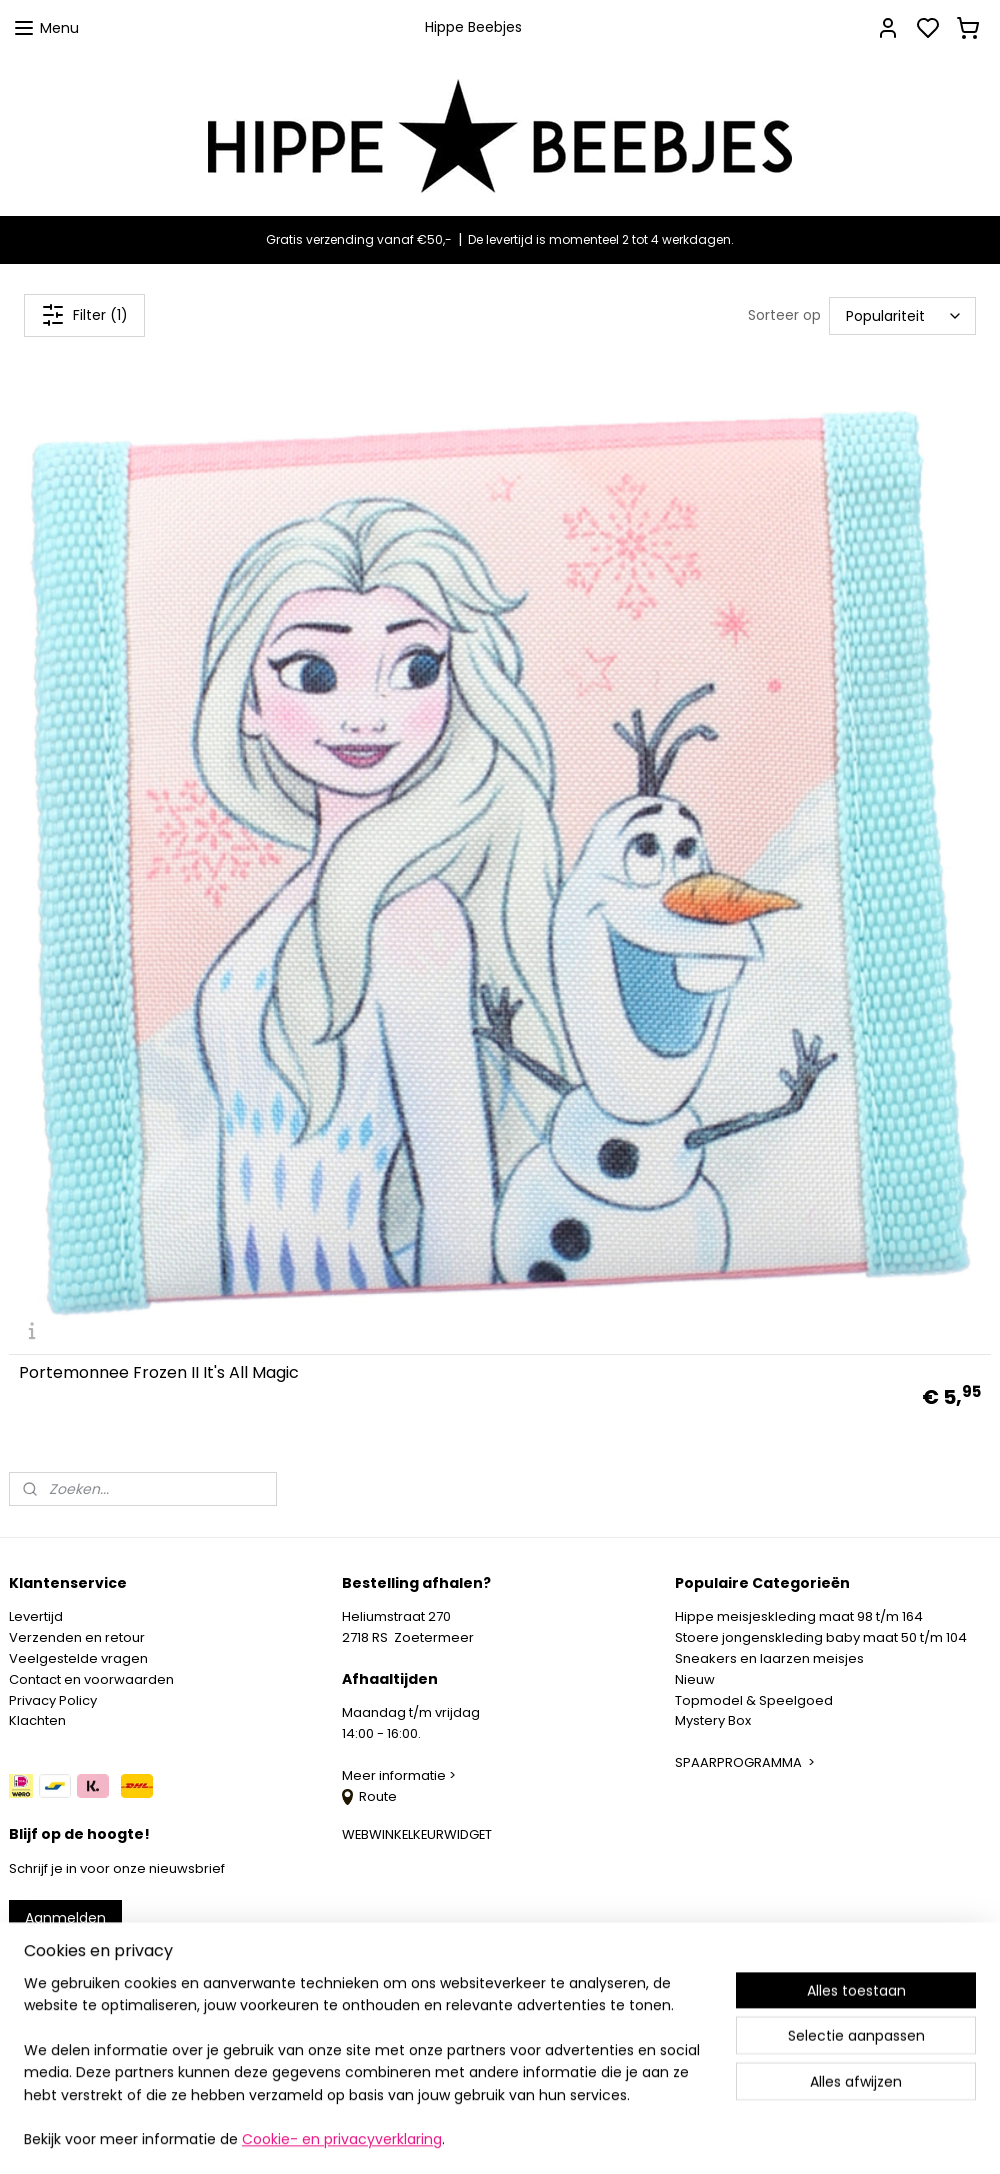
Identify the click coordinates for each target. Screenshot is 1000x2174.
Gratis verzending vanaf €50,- (359, 239)
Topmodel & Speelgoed (754, 1700)
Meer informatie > (400, 1775)
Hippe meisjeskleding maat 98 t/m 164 (799, 1616)
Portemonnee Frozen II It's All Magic (159, 1373)
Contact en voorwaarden (91, 1679)
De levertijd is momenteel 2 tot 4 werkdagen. (601, 239)
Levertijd (36, 1616)
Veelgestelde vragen (78, 1658)
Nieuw (695, 1679)
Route (369, 1796)
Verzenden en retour (77, 1637)
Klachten (37, 1720)
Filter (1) (84, 315)
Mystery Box (713, 1720)
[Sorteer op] (902, 315)
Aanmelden (65, 1918)
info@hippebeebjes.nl (107, 1989)
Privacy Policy (53, 1700)
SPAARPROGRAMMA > (745, 1762)
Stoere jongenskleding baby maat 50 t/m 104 (821, 1637)
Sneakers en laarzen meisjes (769, 1658)
